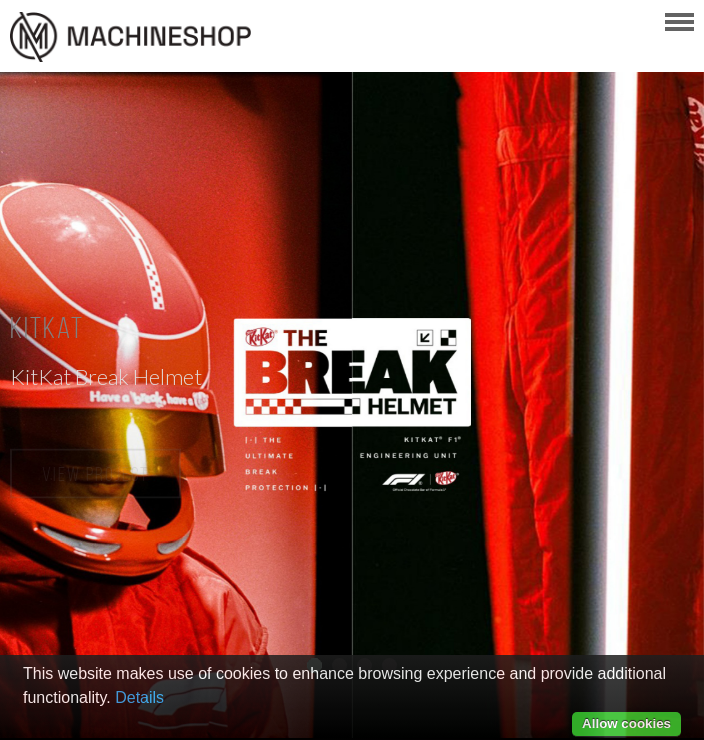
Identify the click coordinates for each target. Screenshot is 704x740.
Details (139, 697)
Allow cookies (626, 723)
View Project (95, 474)
